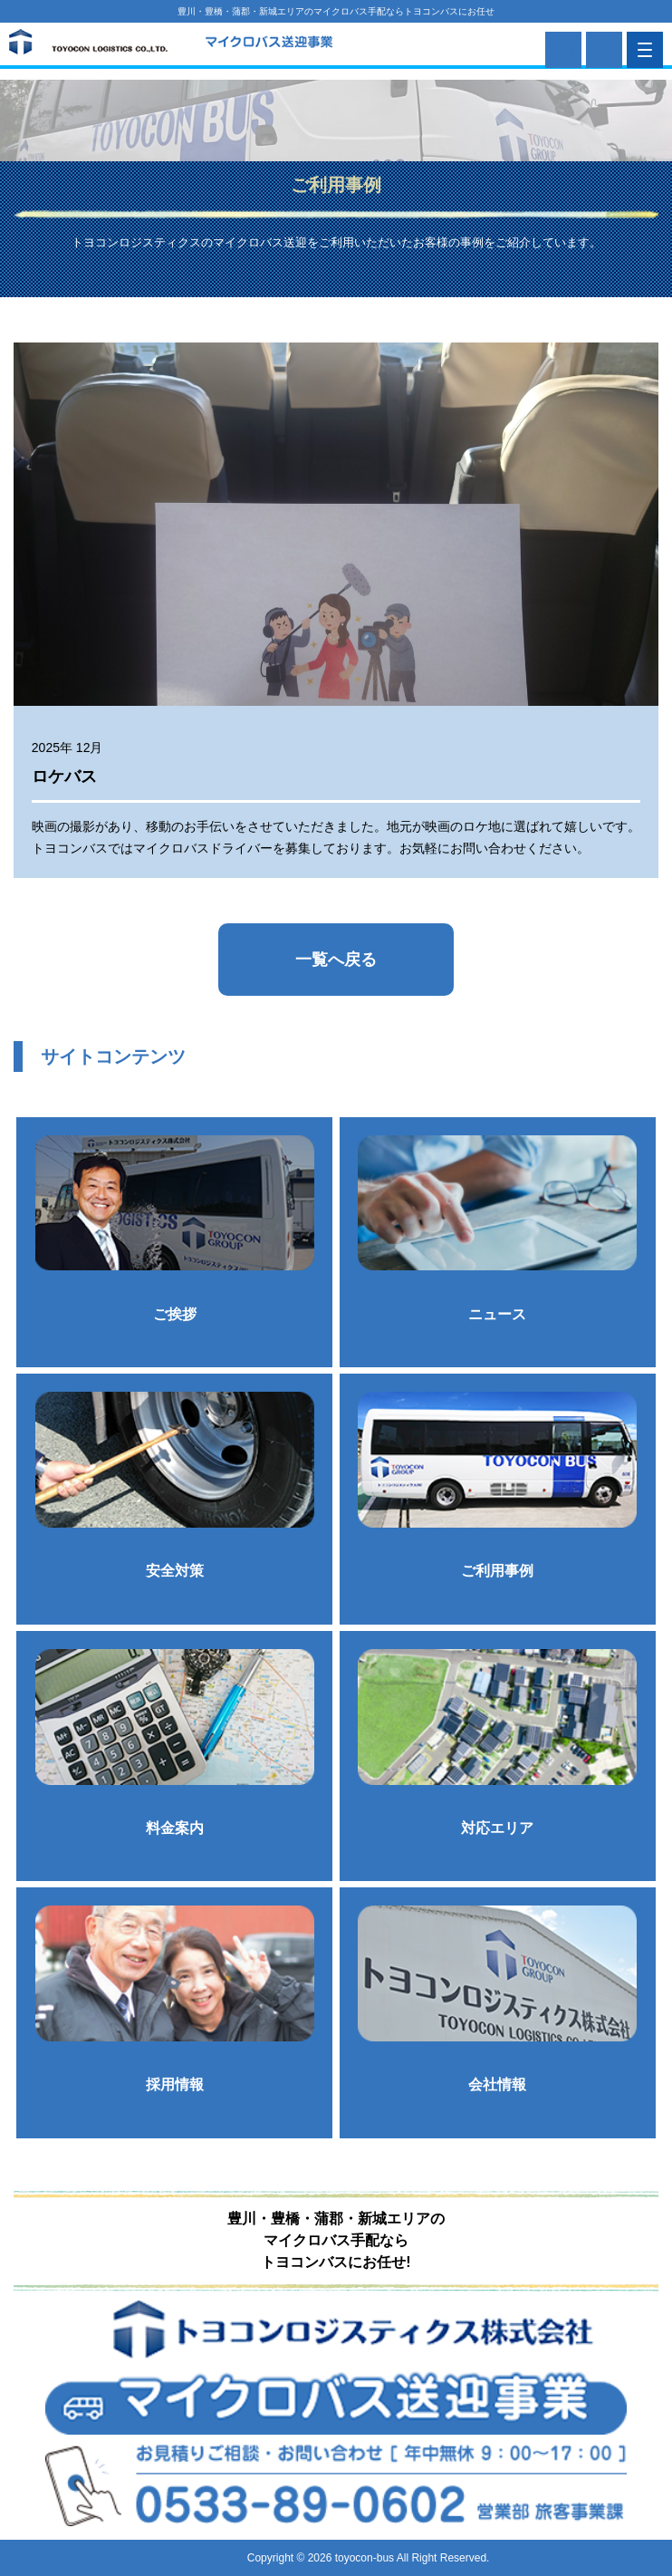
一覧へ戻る (336, 959)
